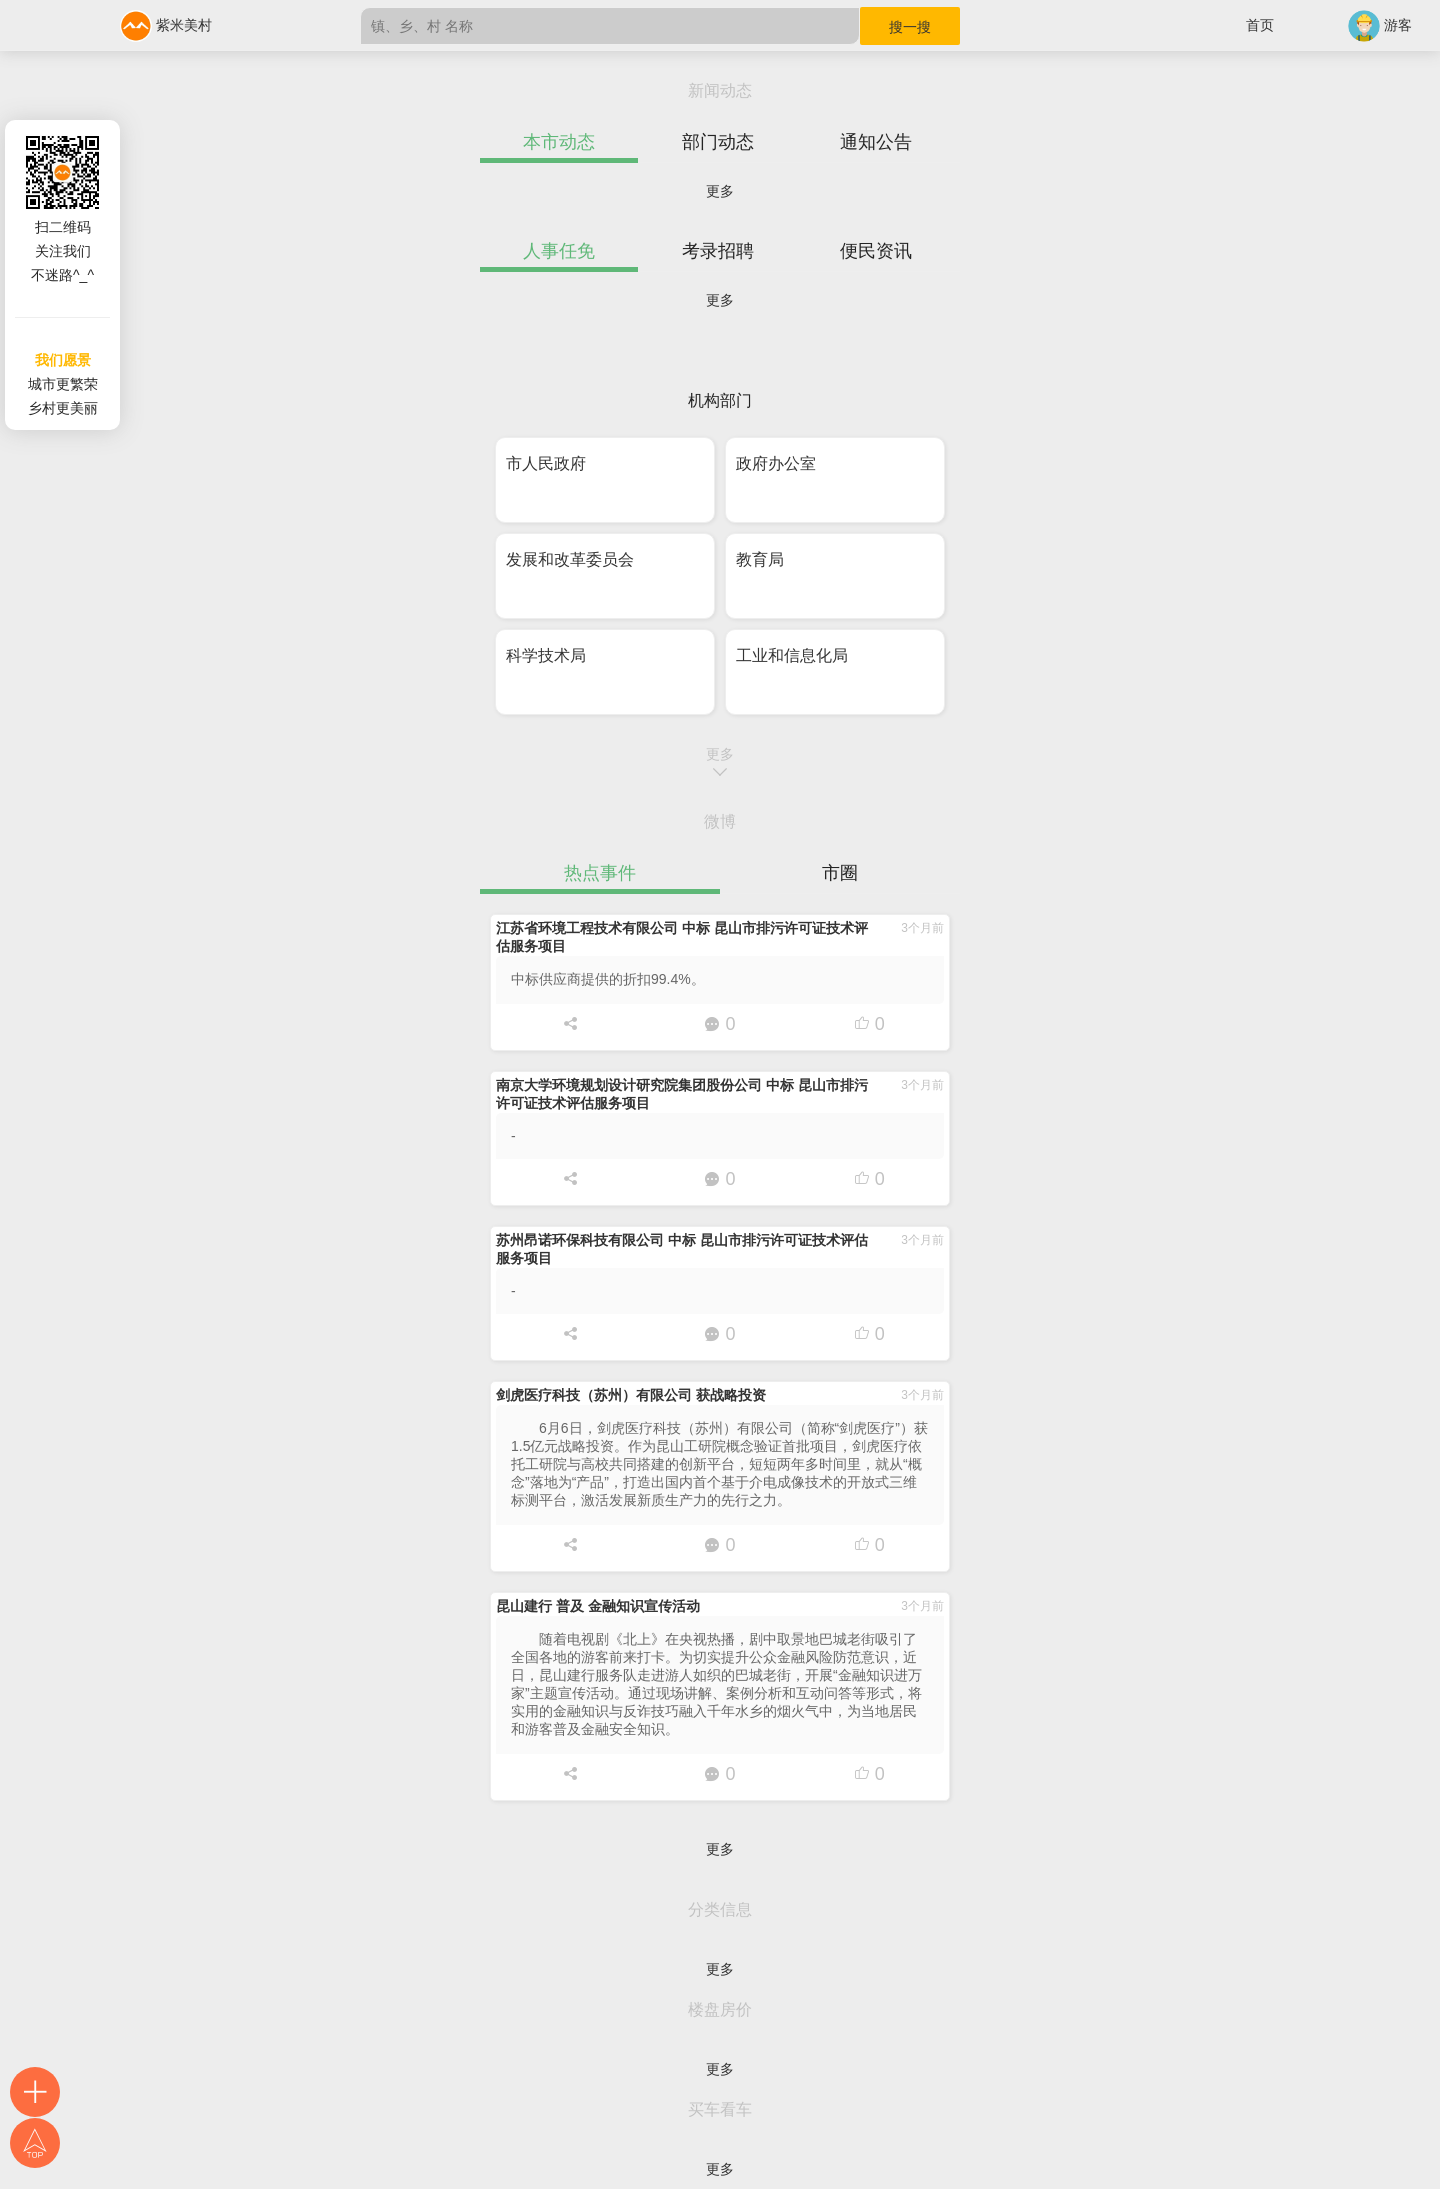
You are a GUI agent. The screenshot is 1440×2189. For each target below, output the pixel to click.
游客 (1380, 25)
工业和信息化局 (792, 655)
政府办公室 (776, 463)
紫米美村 (166, 25)
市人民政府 (546, 463)
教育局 (760, 559)
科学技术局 (546, 655)
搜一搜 (910, 27)
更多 (720, 191)
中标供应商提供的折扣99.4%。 (608, 979)
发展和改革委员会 (570, 559)
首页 (1260, 25)
